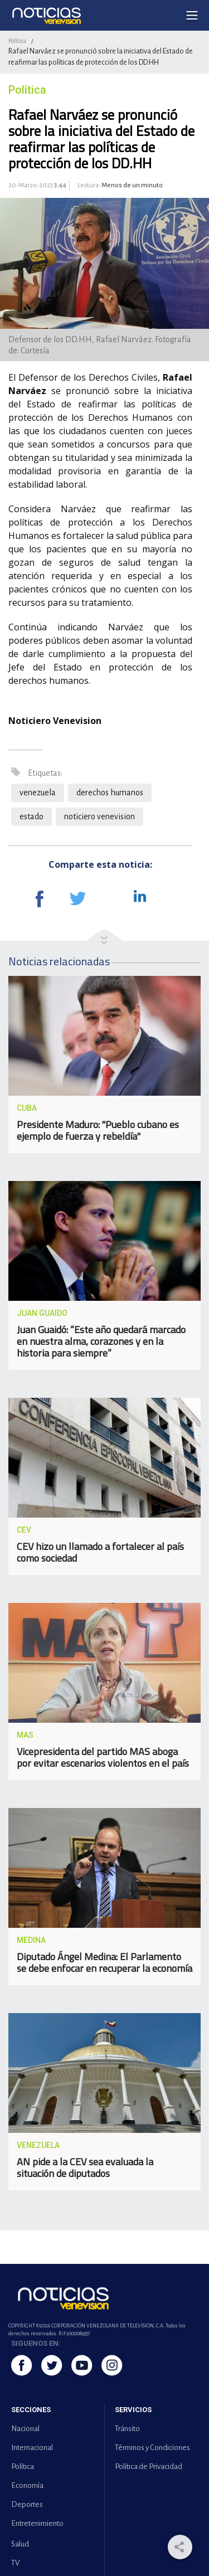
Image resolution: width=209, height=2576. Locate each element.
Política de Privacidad (148, 2466)
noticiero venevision (99, 816)
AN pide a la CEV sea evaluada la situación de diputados (85, 2167)
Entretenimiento (37, 2523)
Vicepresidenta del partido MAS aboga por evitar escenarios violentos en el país (103, 1757)
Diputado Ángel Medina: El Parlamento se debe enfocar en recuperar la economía (104, 1962)
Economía (27, 2485)
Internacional (32, 2447)
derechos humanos (109, 792)
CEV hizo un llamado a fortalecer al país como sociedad (100, 1552)
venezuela (38, 792)
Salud (20, 2544)
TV (15, 2563)
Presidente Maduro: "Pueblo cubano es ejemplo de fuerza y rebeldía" (98, 1130)
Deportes (27, 2504)
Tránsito (127, 2428)
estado (31, 816)
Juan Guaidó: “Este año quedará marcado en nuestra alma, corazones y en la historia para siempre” (101, 1341)
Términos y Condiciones (152, 2447)
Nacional (25, 2428)
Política (17, 40)
